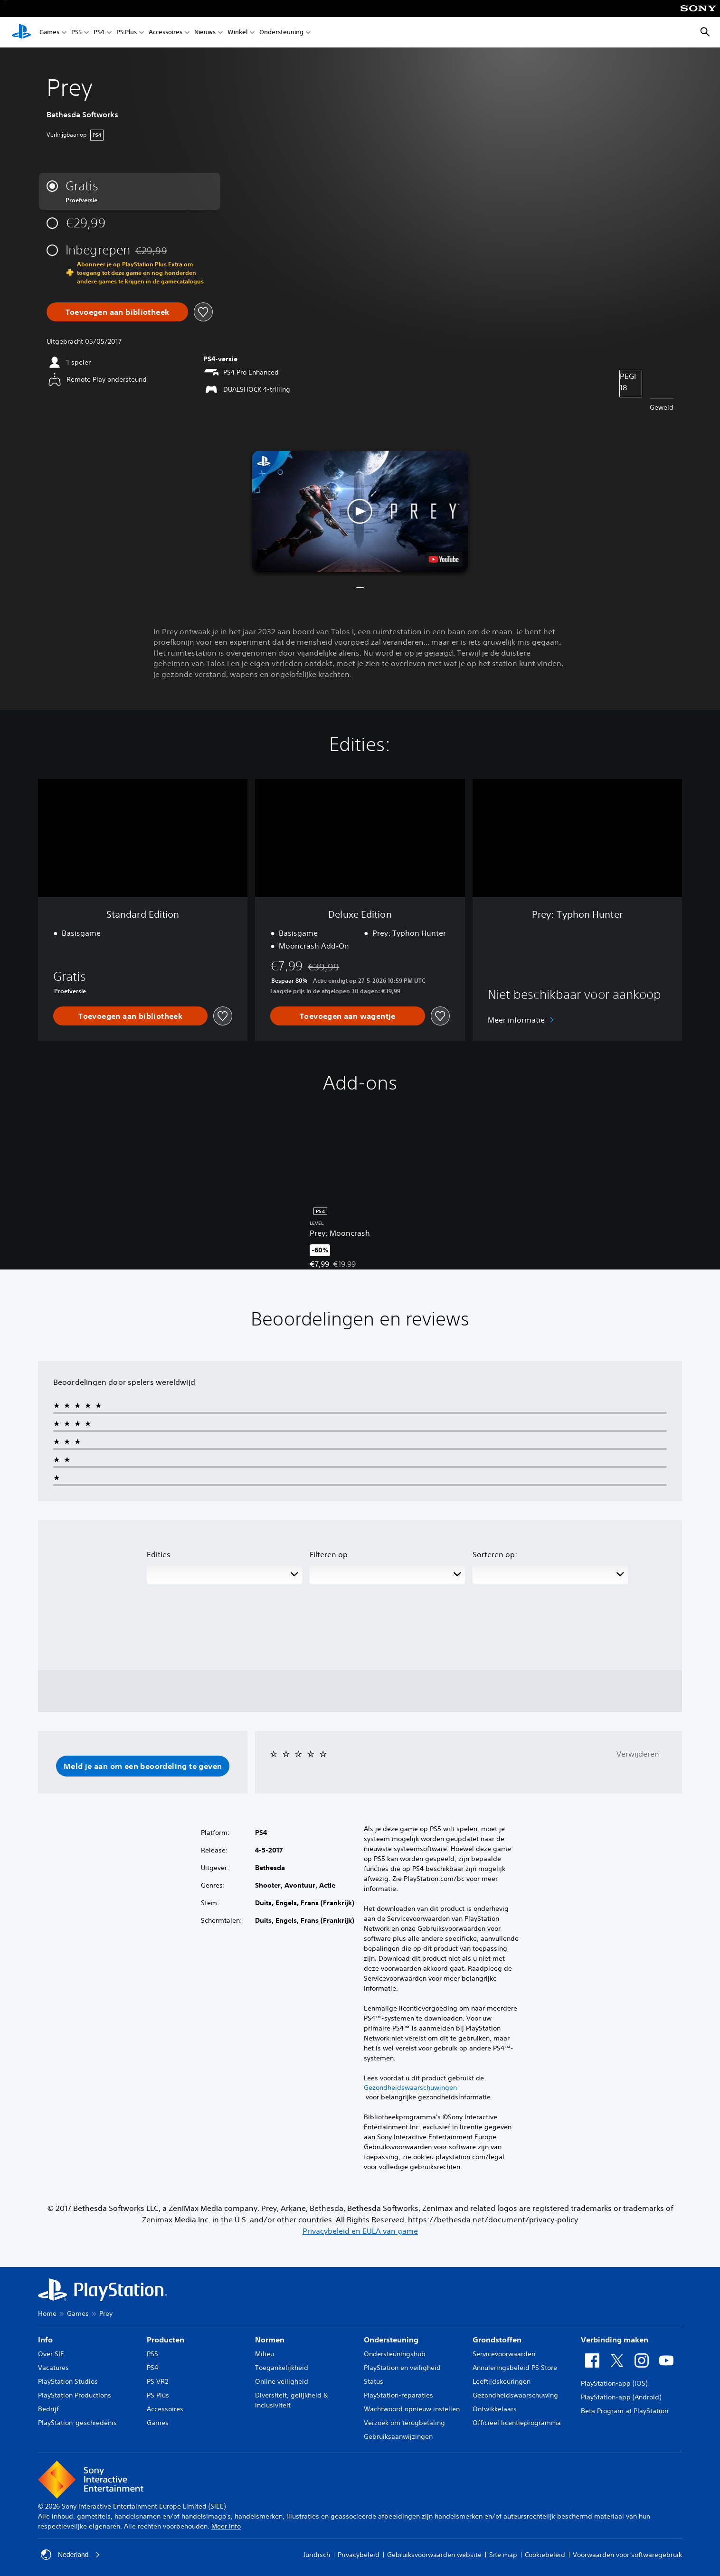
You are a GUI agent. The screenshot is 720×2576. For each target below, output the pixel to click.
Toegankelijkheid (281, 2367)
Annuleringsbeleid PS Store (515, 2367)
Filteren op (329, 1554)
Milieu (264, 2354)
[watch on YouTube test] (443, 559)
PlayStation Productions (74, 2395)
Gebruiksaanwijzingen (398, 2436)
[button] (360, 511)
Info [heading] (45, 2339)
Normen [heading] (269, 2339)
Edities (159, 1554)
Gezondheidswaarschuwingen (410, 2087)
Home (47, 2313)
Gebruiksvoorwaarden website (434, 2554)
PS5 (76, 32)
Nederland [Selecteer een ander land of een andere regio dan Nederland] (70, 2555)
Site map (503, 2554)
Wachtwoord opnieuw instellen (412, 2409)
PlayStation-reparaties (398, 2395)
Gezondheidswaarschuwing (515, 2395)
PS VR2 (157, 2381)
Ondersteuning (281, 32)
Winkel (237, 32)
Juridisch (316, 2554)
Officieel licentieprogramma (517, 2422)
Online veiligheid (281, 2381)
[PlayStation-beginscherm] (21, 32)
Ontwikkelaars (495, 2409)
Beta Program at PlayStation (624, 2411)
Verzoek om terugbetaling (404, 2422)
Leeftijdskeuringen (502, 2381)
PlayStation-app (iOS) (614, 2383)
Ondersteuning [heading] (391, 2339)
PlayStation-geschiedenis (77, 2422)
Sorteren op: (495, 1554)
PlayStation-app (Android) (621, 2397)
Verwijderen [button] (637, 1753)
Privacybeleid (358, 2554)
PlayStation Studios (68, 2381)
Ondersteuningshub (395, 2354)
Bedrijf (48, 2409)
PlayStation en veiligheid (402, 2367)
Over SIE (51, 2354)
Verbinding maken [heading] (614, 2339)
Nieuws (205, 32)
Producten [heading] (165, 2339)
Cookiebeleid (545, 2554)
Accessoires (165, 32)
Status (373, 2381)
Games (49, 32)
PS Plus (126, 32)
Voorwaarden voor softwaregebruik (627, 2554)
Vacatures (53, 2367)
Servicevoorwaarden (504, 2354)
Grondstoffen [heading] (497, 2339)
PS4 (99, 32)
